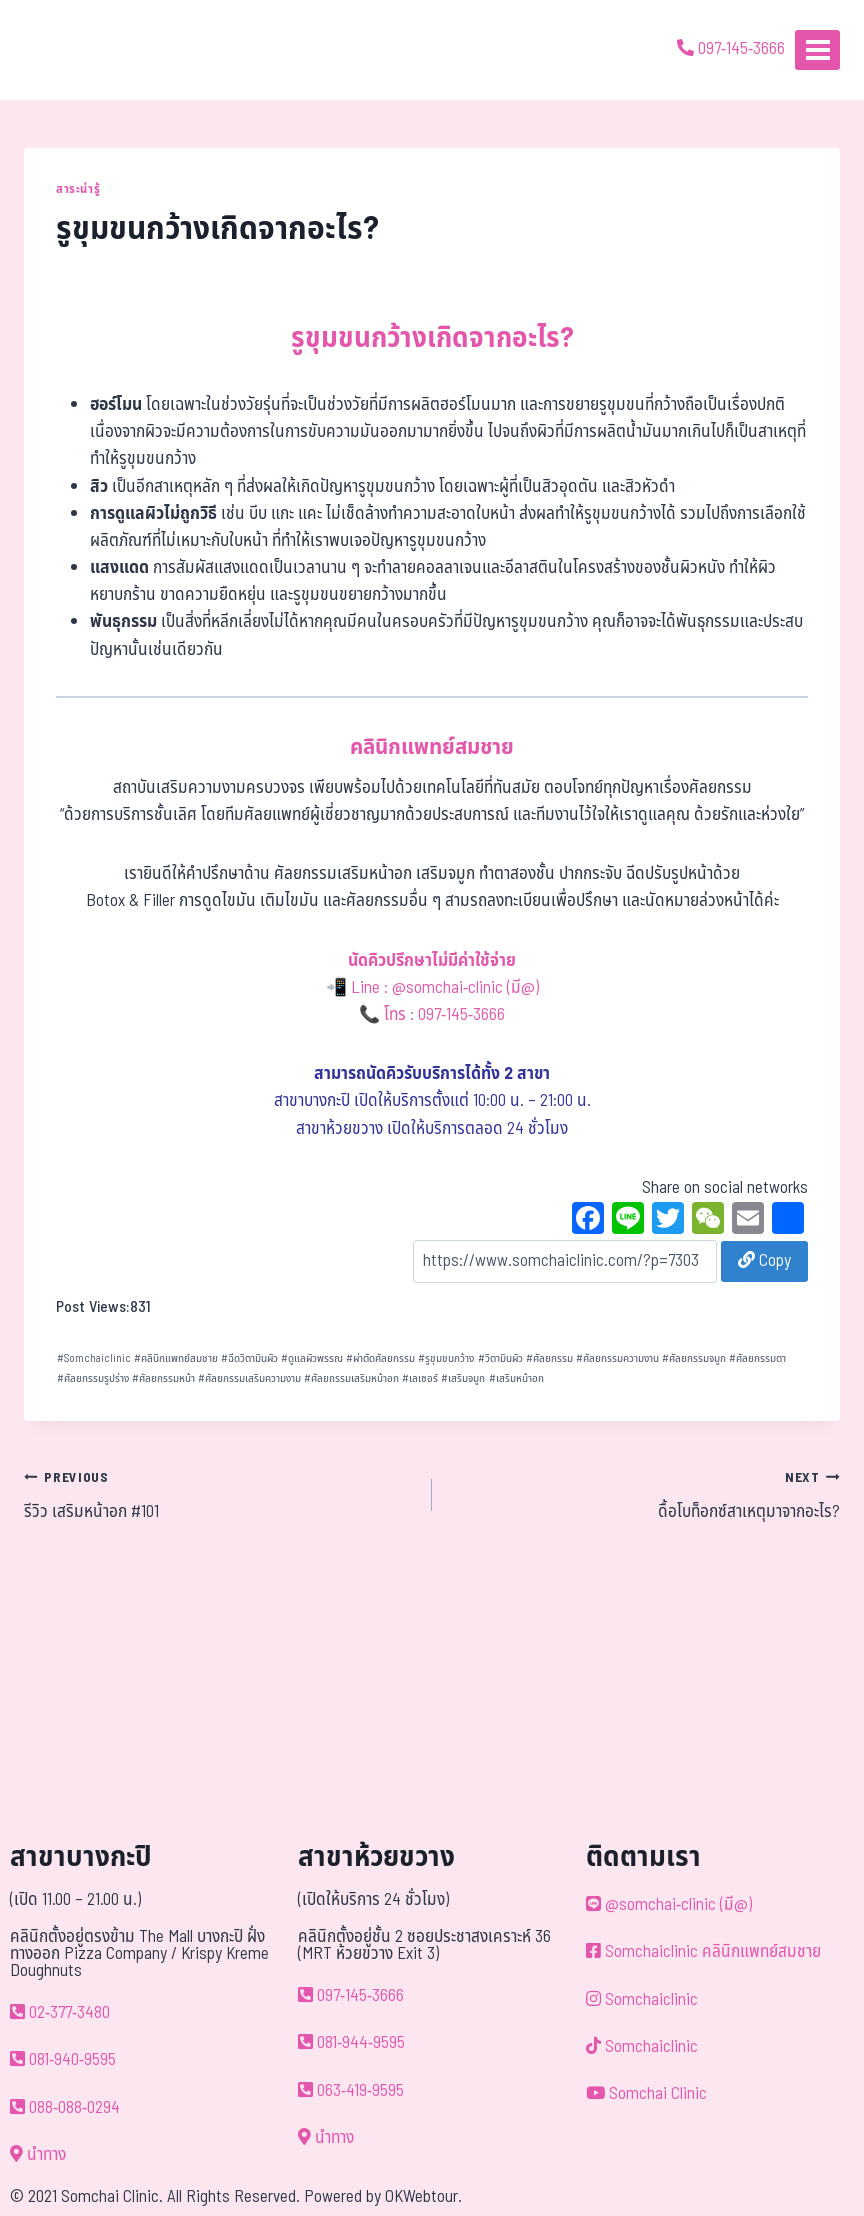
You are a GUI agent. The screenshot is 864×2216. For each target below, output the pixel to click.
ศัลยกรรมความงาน (617, 1358)
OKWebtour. (423, 2197)
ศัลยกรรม (549, 1358)
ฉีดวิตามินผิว (249, 1358)
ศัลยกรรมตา (757, 1358)
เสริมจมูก (463, 1378)
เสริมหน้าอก (516, 1378)
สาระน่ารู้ (78, 189)
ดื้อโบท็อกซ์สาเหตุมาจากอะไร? (644, 1495)
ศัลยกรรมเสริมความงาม (249, 1378)
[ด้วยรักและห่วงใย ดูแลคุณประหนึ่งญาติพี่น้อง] (72, 50)
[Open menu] (817, 49)
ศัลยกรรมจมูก (694, 1358)
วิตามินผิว (500, 1358)
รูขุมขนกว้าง (446, 1358)
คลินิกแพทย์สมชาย (176, 1358)
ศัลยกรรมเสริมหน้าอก (351, 1378)
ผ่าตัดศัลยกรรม (380, 1358)
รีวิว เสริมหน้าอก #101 (219, 1495)
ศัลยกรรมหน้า (163, 1378)
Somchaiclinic (94, 1358)
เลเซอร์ (420, 1378)
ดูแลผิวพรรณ (312, 1358)
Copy (764, 1261)
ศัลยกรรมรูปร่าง (93, 1378)
